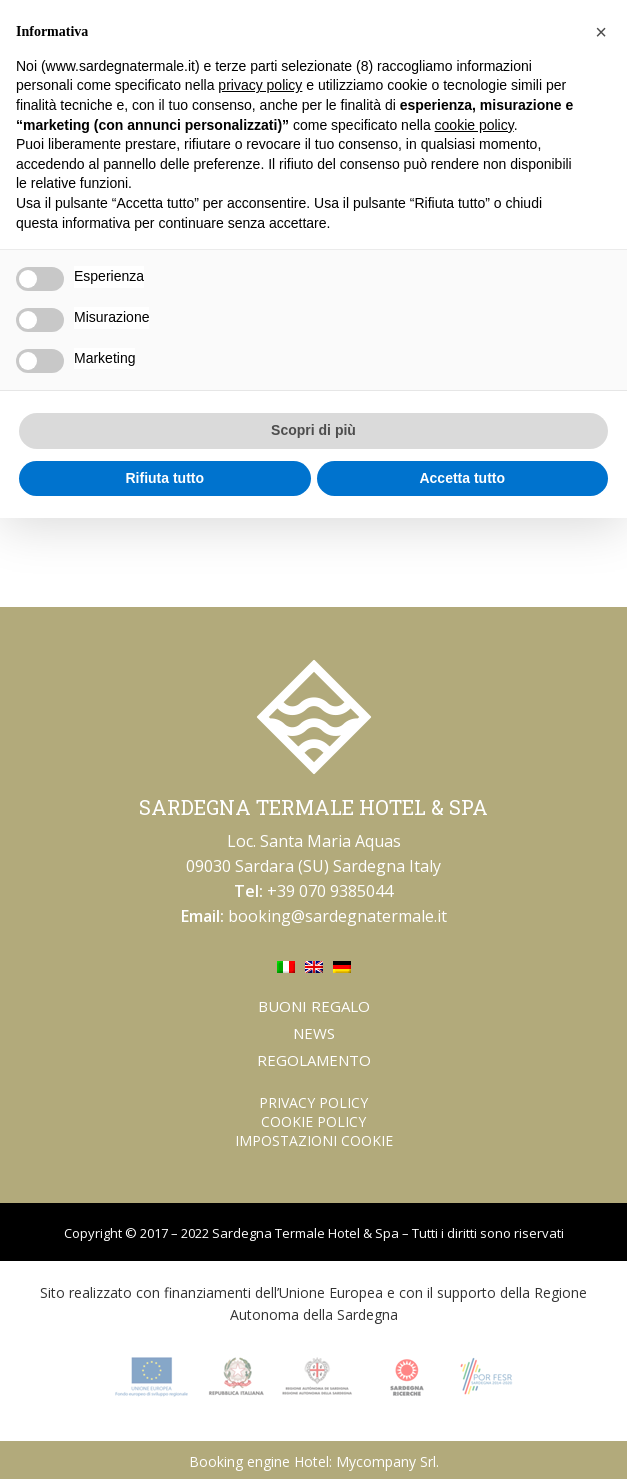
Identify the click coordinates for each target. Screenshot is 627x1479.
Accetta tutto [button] (462, 478)
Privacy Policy (313, 1102)
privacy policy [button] (260, 85)
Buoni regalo (314, 1006)
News (314, 1033)
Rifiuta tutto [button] (164, 478)
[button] (601, 32)
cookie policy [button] (474, 125)
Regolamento (314, 1060)
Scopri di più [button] (313, 430)
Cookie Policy (313, 1121)
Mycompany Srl (386, 1461)
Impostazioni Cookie (314, 1140)
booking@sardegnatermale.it (337, 916)
